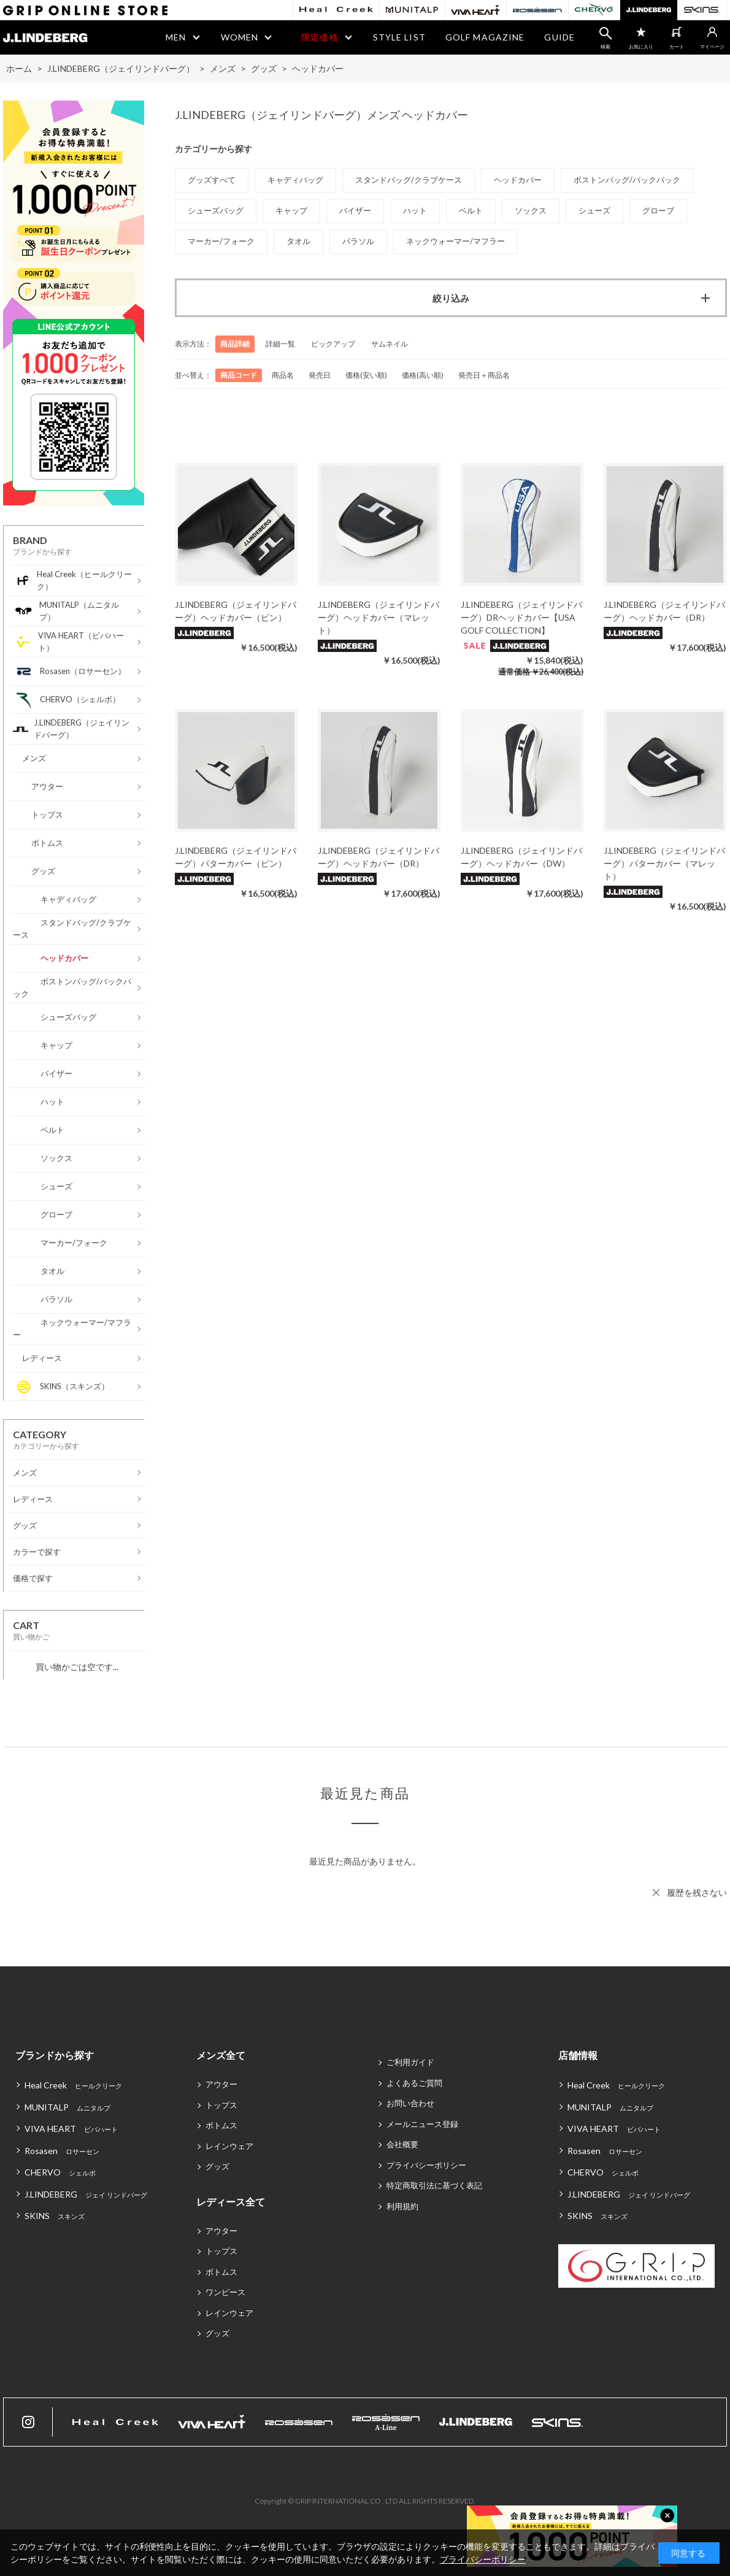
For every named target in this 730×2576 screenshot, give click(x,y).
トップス (221, 2105)
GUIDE (559, 37)
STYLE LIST (399, 37)
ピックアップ (333, 343)
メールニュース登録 (422, 2124)
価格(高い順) (423, 375)
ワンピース (225, 2292)
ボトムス (221, 2125)
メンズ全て (220, 2055)
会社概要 (402, 2144)
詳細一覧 (280, 343)
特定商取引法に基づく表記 (434, 2185)
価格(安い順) (366, 375)
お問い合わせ (410, 2103)
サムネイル (389, 343)
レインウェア (229, 2146)
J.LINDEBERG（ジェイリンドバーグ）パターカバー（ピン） (235, 856)
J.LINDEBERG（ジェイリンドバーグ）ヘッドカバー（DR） (664, 611)
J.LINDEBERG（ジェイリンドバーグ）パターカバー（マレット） (664, 863)
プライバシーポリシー (426, 2165)
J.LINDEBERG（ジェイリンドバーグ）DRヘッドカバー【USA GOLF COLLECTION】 (521, 617)
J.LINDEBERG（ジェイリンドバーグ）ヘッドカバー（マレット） (378, 617)
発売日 (320, 375)
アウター (221, 2084)
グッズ (217, 2166)
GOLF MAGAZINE (485, 37)
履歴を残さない (697, 1892)
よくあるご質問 (414, 2083)
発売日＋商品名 (484, 375)
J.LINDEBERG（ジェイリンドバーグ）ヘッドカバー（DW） (521, 856)
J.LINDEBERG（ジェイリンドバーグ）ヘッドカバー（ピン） (235, 611)
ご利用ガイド (410, 2062)
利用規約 (402, 2206)
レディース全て (230, 2201)
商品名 (283, 375)
